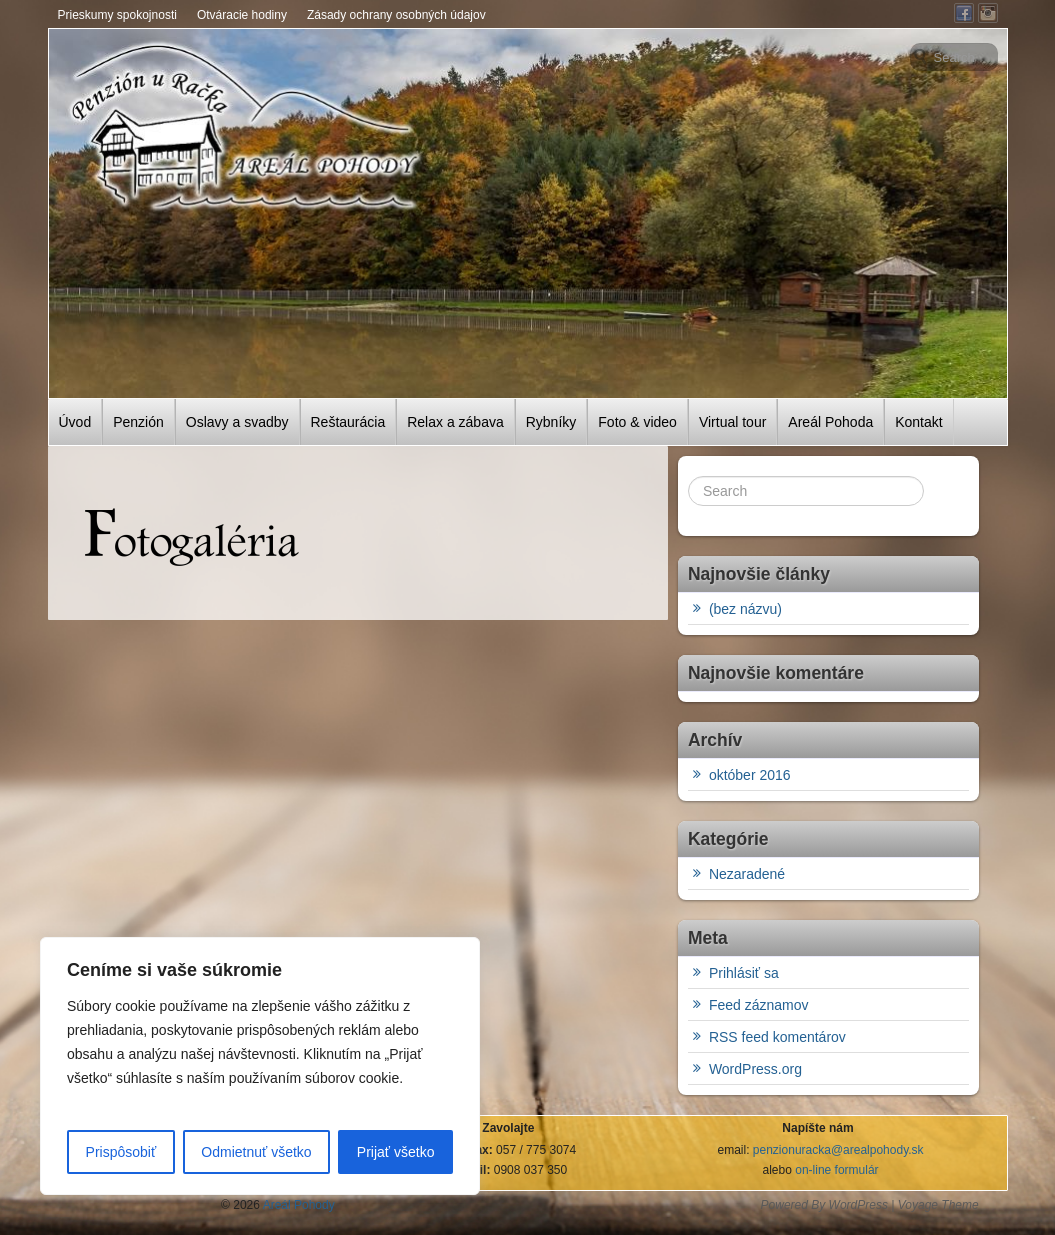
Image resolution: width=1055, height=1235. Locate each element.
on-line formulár (836, 1170)
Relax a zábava (455, 422)
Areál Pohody (297, 1205)
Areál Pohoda (830, 422)
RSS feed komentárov (777, 1037)
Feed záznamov (759, 1005)
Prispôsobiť (121, 1152)
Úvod (75, 422)
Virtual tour (732, 422)
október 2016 (750, 775)
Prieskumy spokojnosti (117, 15)
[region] (260, 1066)
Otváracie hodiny (242, 15)
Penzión (138, 422)
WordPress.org (755, 1069)
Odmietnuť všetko (256, 1152)
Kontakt (918, 422)
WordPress (858, 1205)
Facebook (964, 13)
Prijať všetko (396, 1152)
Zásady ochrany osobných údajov (396, 15)
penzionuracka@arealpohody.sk (838, 1150)
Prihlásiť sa (744, 973)
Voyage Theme (938, 1205)
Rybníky (551, 422)
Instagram (988, 13)
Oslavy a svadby (237, 422)
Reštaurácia (348, 422)
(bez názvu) (745, 609)
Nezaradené (747, 874)
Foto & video (637, 422)
